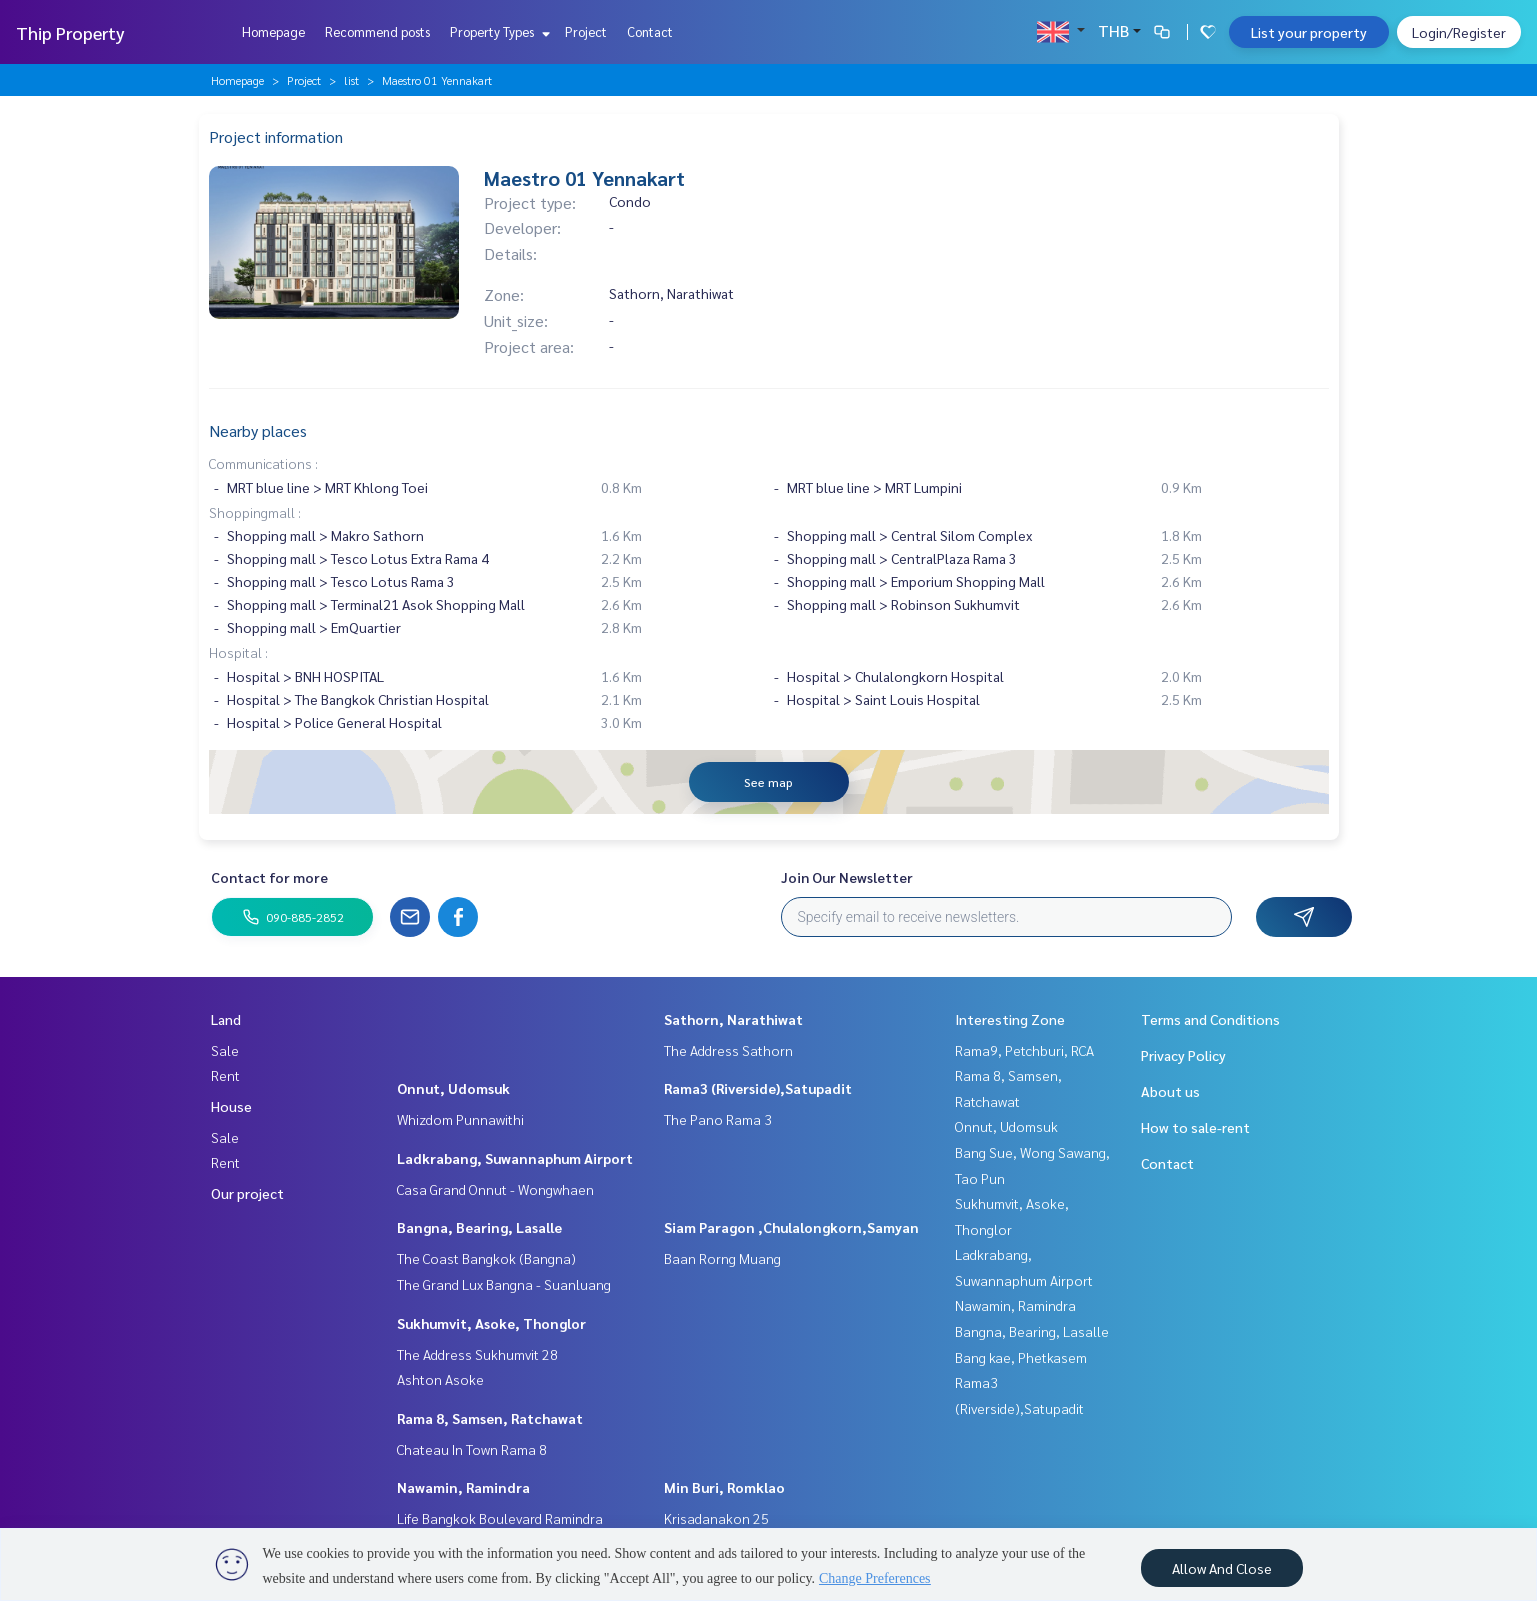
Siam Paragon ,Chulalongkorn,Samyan (791, 1227)
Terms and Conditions (1210, 1019)
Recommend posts (377, 31)
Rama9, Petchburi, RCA (1024, 1050)
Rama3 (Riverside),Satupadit (758, 1088)
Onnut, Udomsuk (453, 1088)
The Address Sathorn (728, 1050)
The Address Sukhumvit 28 (477, 1354)
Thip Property (70, 32)
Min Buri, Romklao (724, 1487)
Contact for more (269, 877)
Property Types (497, 31)
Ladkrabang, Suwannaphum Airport (515, 1158)
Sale (225, 1050)
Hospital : (238, 652)
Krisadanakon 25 (716, 1518)
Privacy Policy (1183, 1055)
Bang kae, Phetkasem (1021, 1357)
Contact (650, 31)
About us (1170, 1091)
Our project (247, 1193)
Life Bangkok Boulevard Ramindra (500, 1518)
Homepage (273, 31)
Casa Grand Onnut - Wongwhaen (495, 1189)
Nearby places (258, 430)
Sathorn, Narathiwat (733, 1019)
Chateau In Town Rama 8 (472, 1449)
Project (586, 31)
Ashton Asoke (440, 1379)
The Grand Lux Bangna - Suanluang (504, 1284)
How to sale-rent (1195, 1127)
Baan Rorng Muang (722, 1258)
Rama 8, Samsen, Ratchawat (490, 1418)
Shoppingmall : (255, 512)
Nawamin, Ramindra (463, 1487)
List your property (1309, 32)
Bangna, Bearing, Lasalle (479, 1227)
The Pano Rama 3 (718, 1119)
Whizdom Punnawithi (460, 1119)
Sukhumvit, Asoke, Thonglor (491, 1323)
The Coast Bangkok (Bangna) (486, 1258)
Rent (225, 1075)
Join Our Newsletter (847, 877)
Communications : (263, 463)
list (351, 80)
